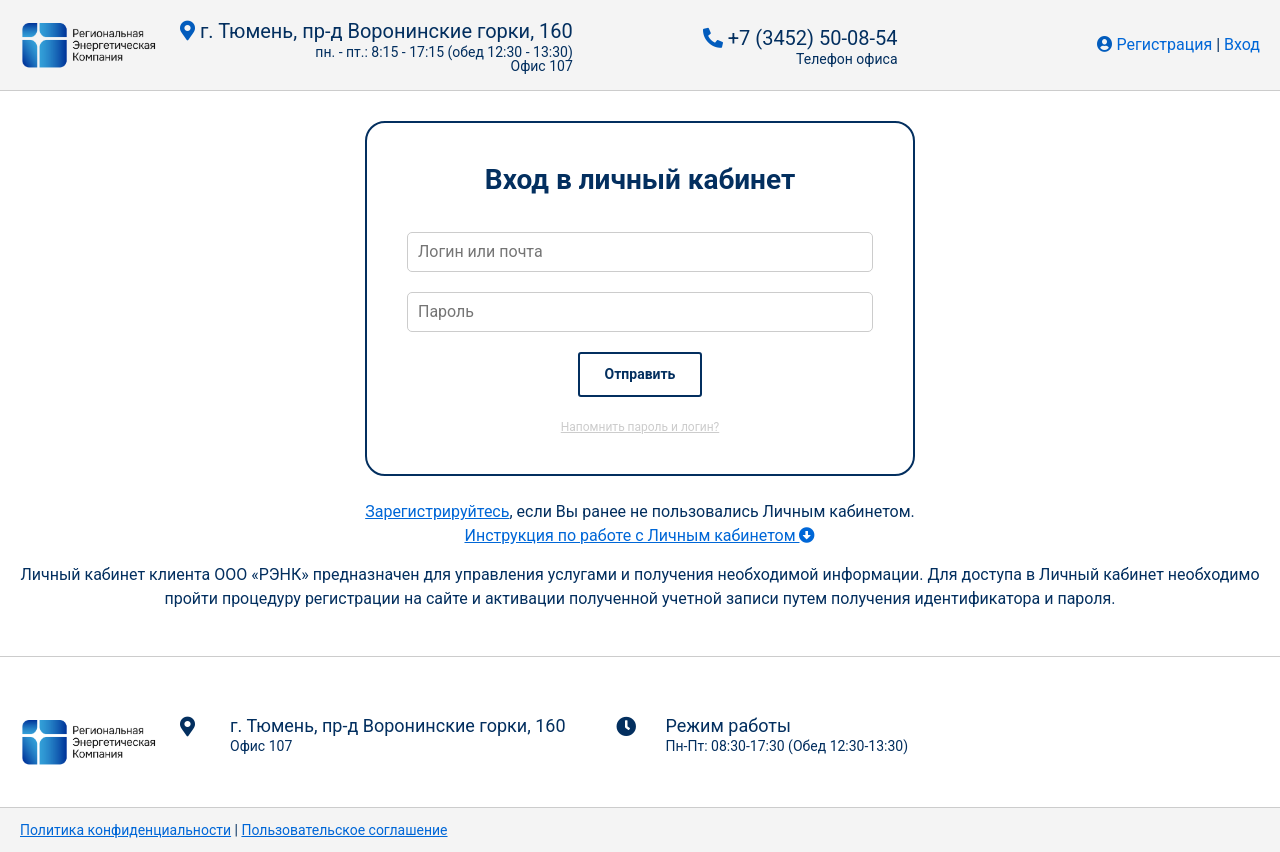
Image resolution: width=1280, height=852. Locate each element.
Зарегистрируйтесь (437, 511)
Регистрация (1165, 44)
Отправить (640, 374)
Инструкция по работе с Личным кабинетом (639, 535)
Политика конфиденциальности (125, 830)
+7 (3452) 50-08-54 (800, 38)
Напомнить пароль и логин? (640, 427)
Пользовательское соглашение (344, 830)
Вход (1242, 44)
